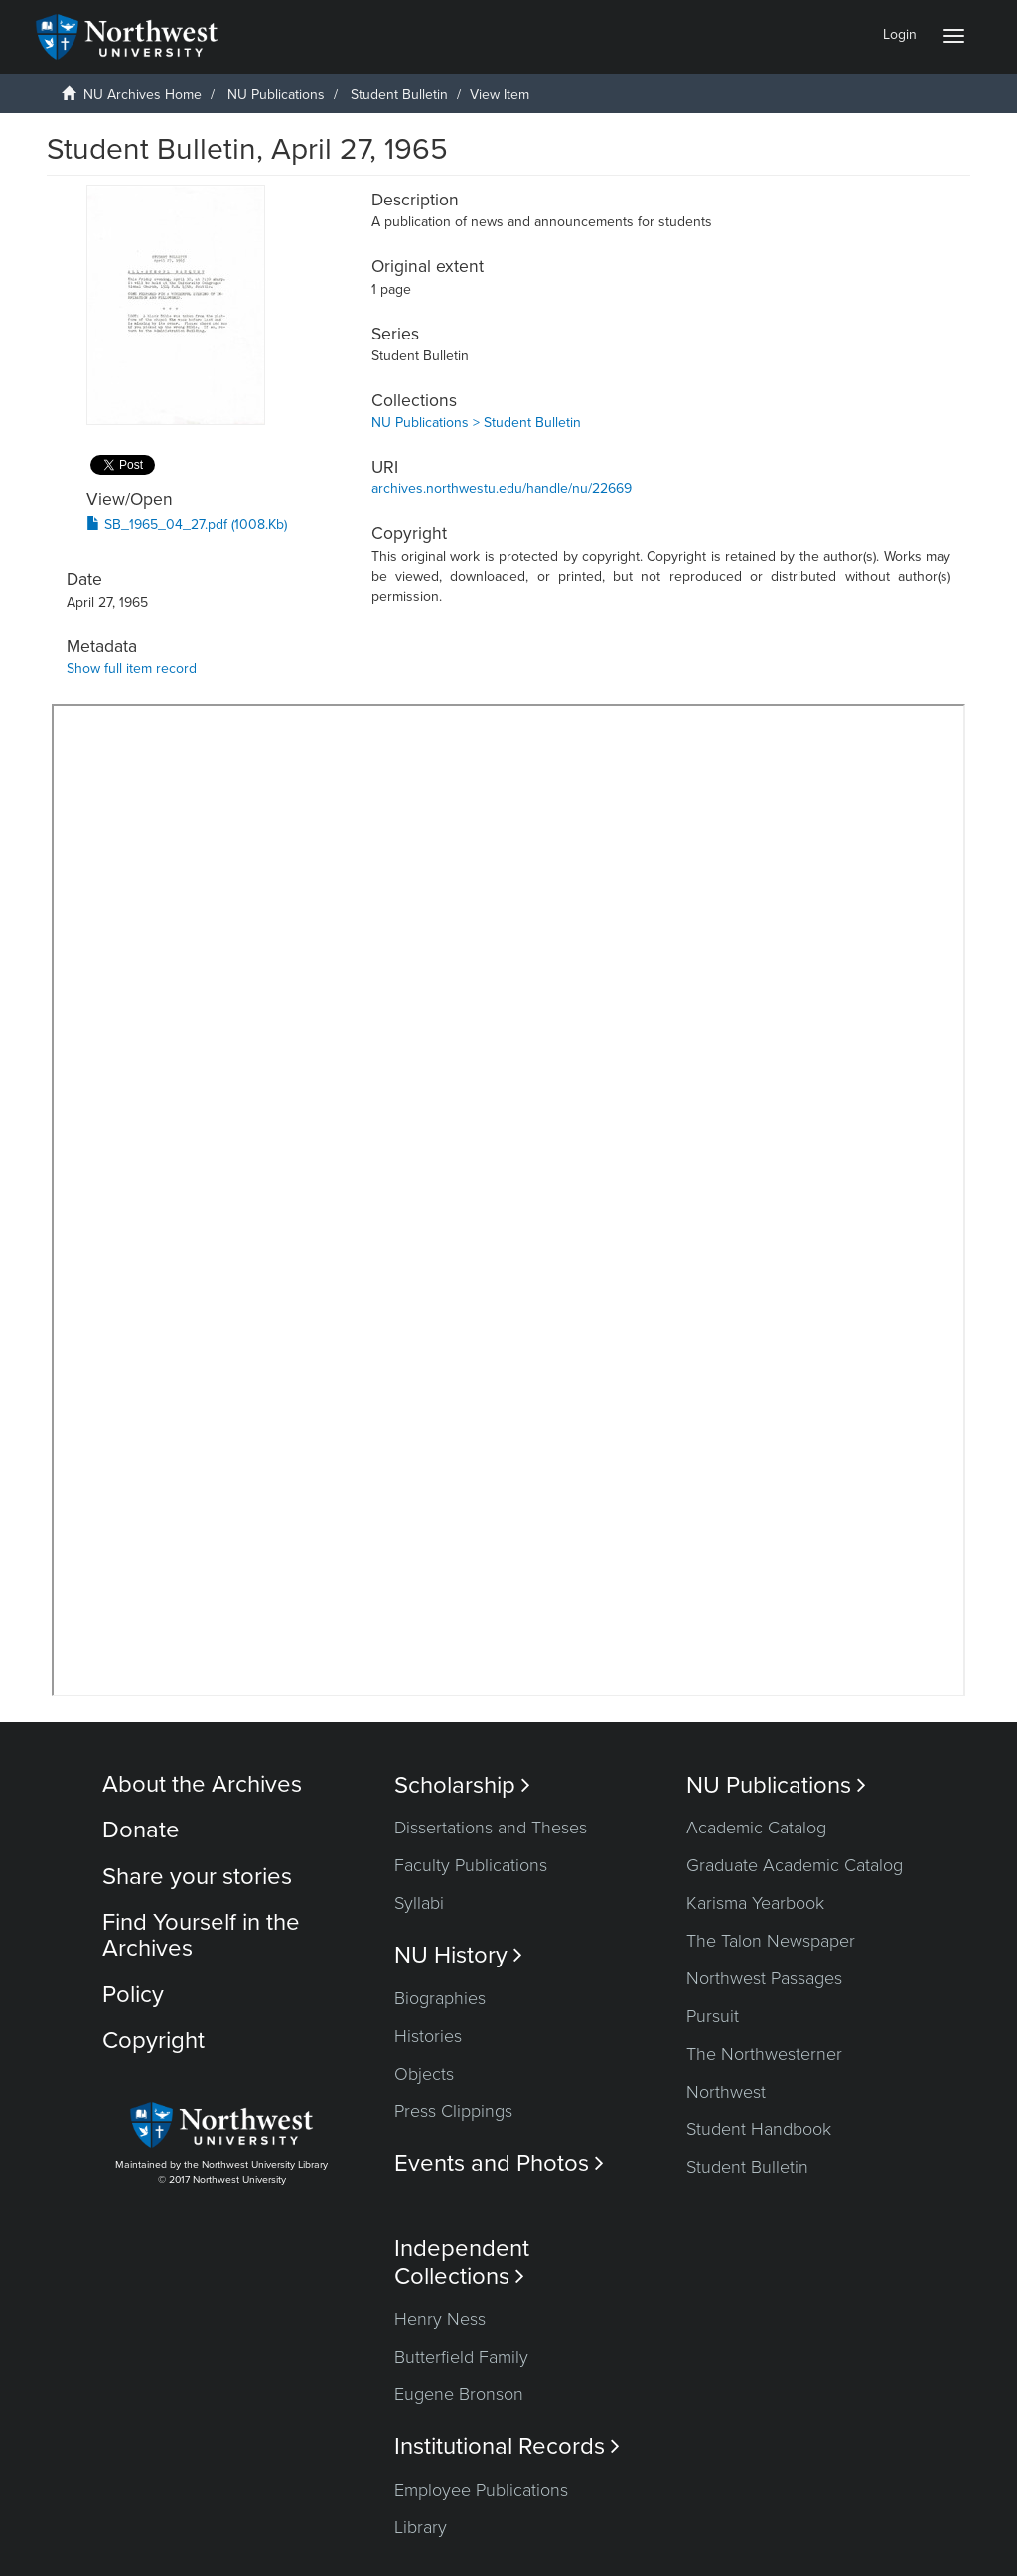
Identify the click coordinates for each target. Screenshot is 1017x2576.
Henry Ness (440, 2319)
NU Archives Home (142, 94)
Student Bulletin (399, 94)
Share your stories (197, 1876)
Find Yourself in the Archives (201, 1935)
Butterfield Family (461, 2357)
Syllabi (419, 1903)
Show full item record (132, 668)
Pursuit (712, 2016)
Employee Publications (481, 2490)
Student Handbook (758, 2129)
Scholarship (462, 1785)
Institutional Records (507, 2446)
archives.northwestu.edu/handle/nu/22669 (501, 488)
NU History (458, 1955)
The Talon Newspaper (770, 1941)
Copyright (153, 2040)
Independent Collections (461, 2262)
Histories (428, 2036)
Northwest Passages (764, 1978)
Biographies (440, 1998)
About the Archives (202, 1784)
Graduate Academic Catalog (794, 1865)
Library (420, 2527)
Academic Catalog (756, 1827)
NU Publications (276, 94)
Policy (133, 1994)
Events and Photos (499, 2163)
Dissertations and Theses (490, 1827)
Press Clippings (453, 2111)
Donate (141, 1830)
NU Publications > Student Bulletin (476, 422)
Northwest (726, 2091)
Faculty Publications (470, 1865)
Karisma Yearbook (755, 1903)
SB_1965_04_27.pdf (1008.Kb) (186, 524)
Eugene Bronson (458, 2394)
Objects (424, 2074)
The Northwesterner (764, 2054)
